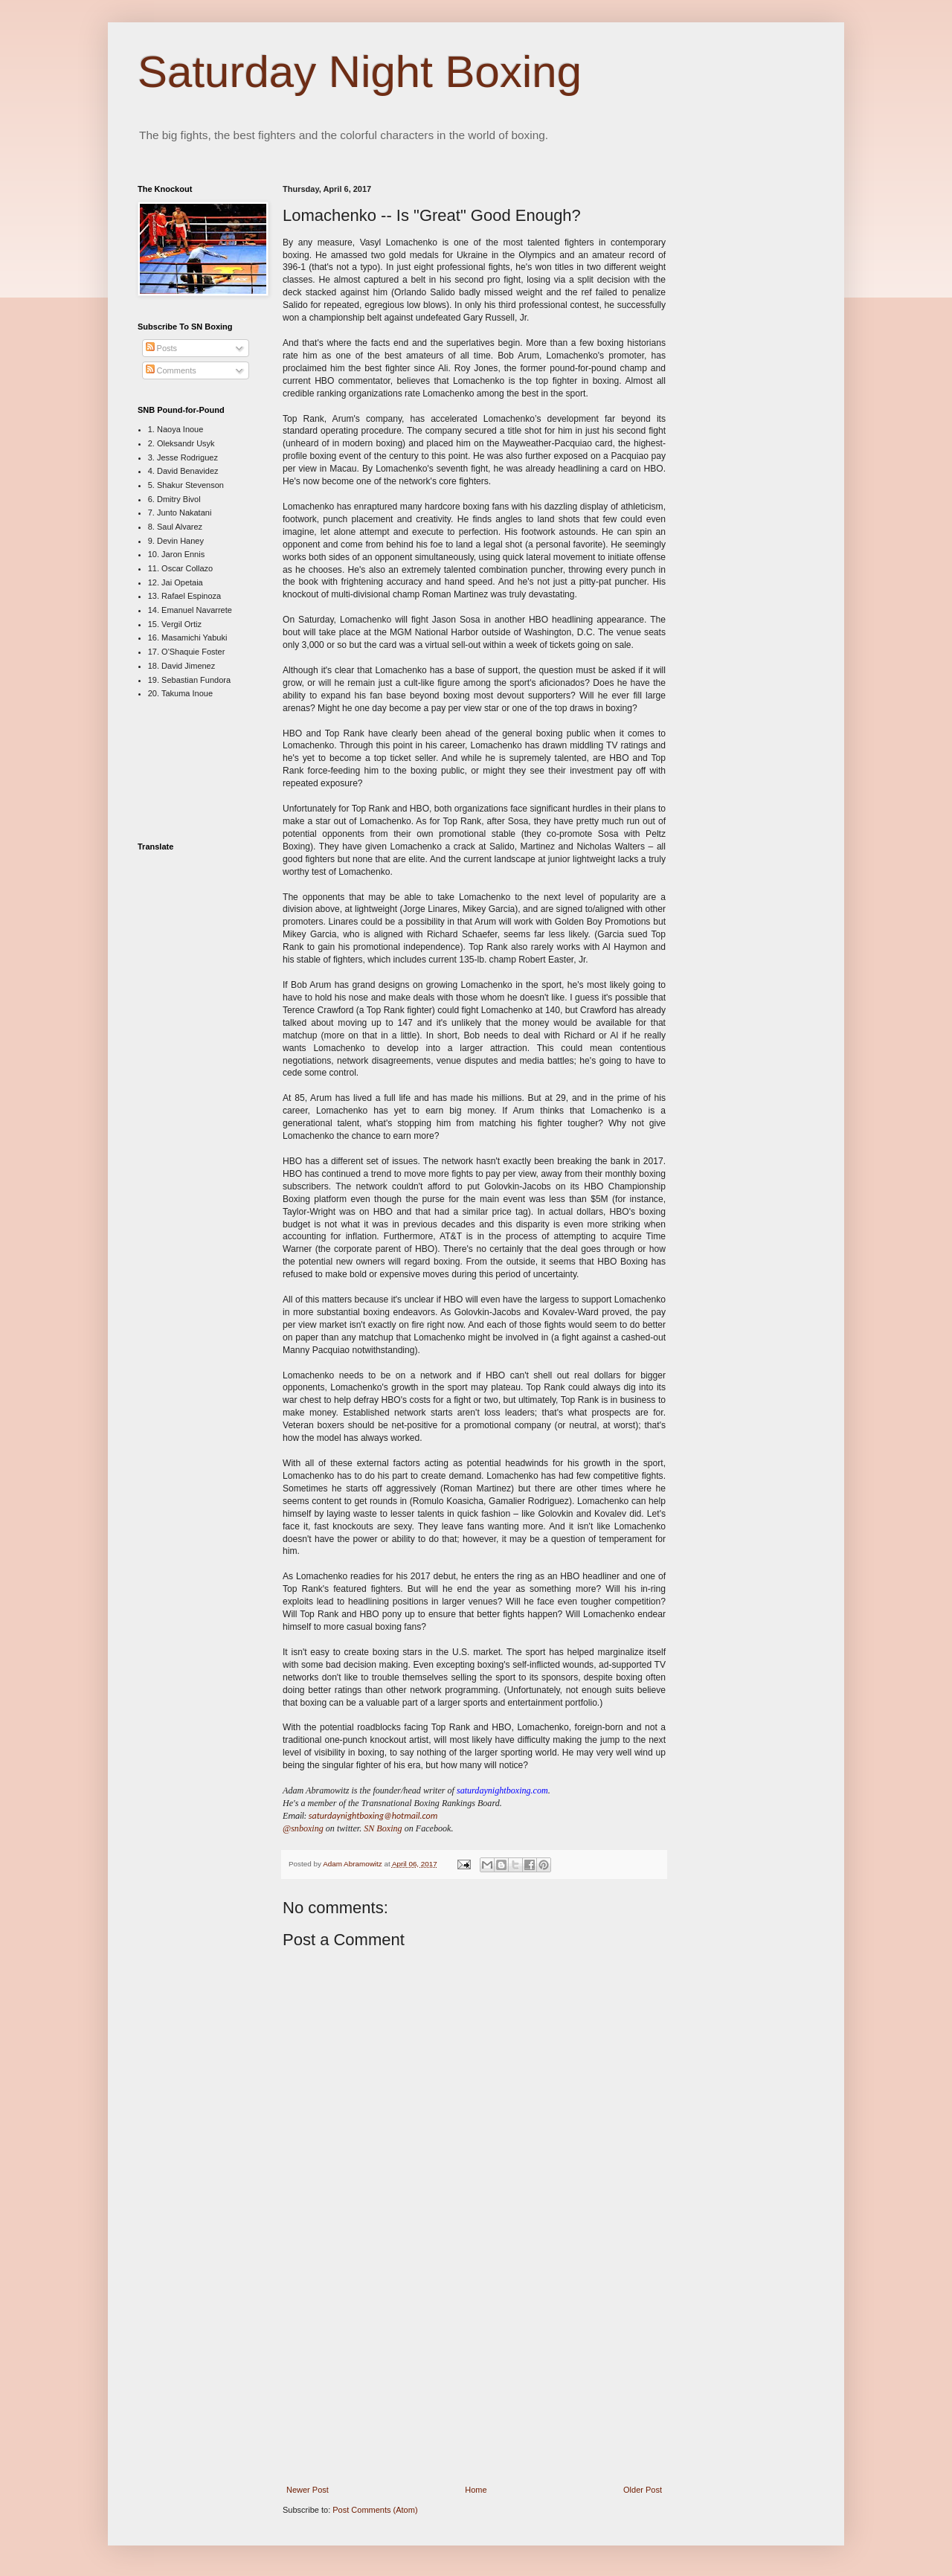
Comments (171, 370)
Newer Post (307, 2489)
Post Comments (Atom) (374, 2509)
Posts (162, 348)
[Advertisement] (474, 2375)
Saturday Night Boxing (360, 72)
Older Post (642, 2489)
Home (475, 2489)
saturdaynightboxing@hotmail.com (373, 1815)
